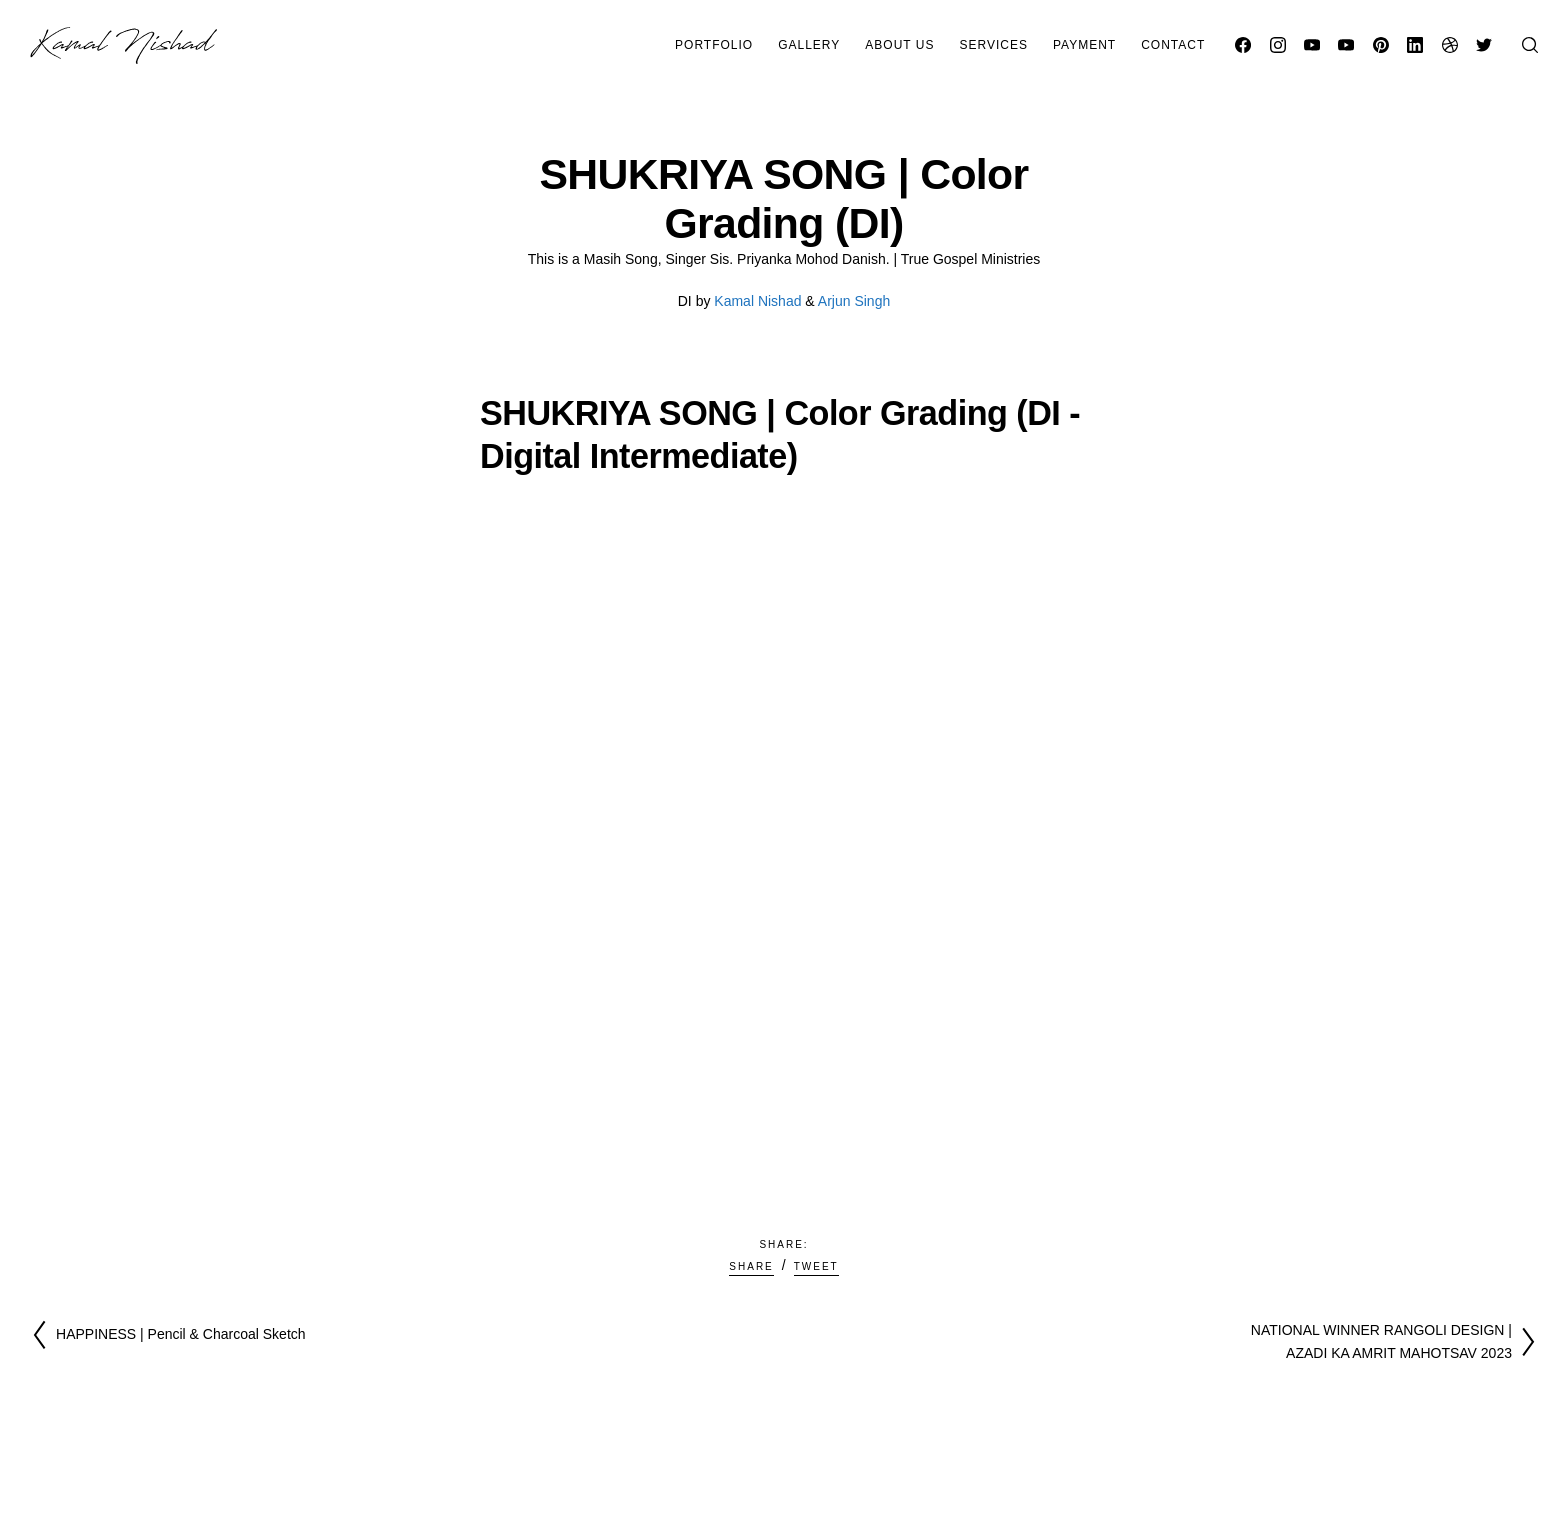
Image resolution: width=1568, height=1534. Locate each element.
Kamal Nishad (757, 301)
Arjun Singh (854, 301)
